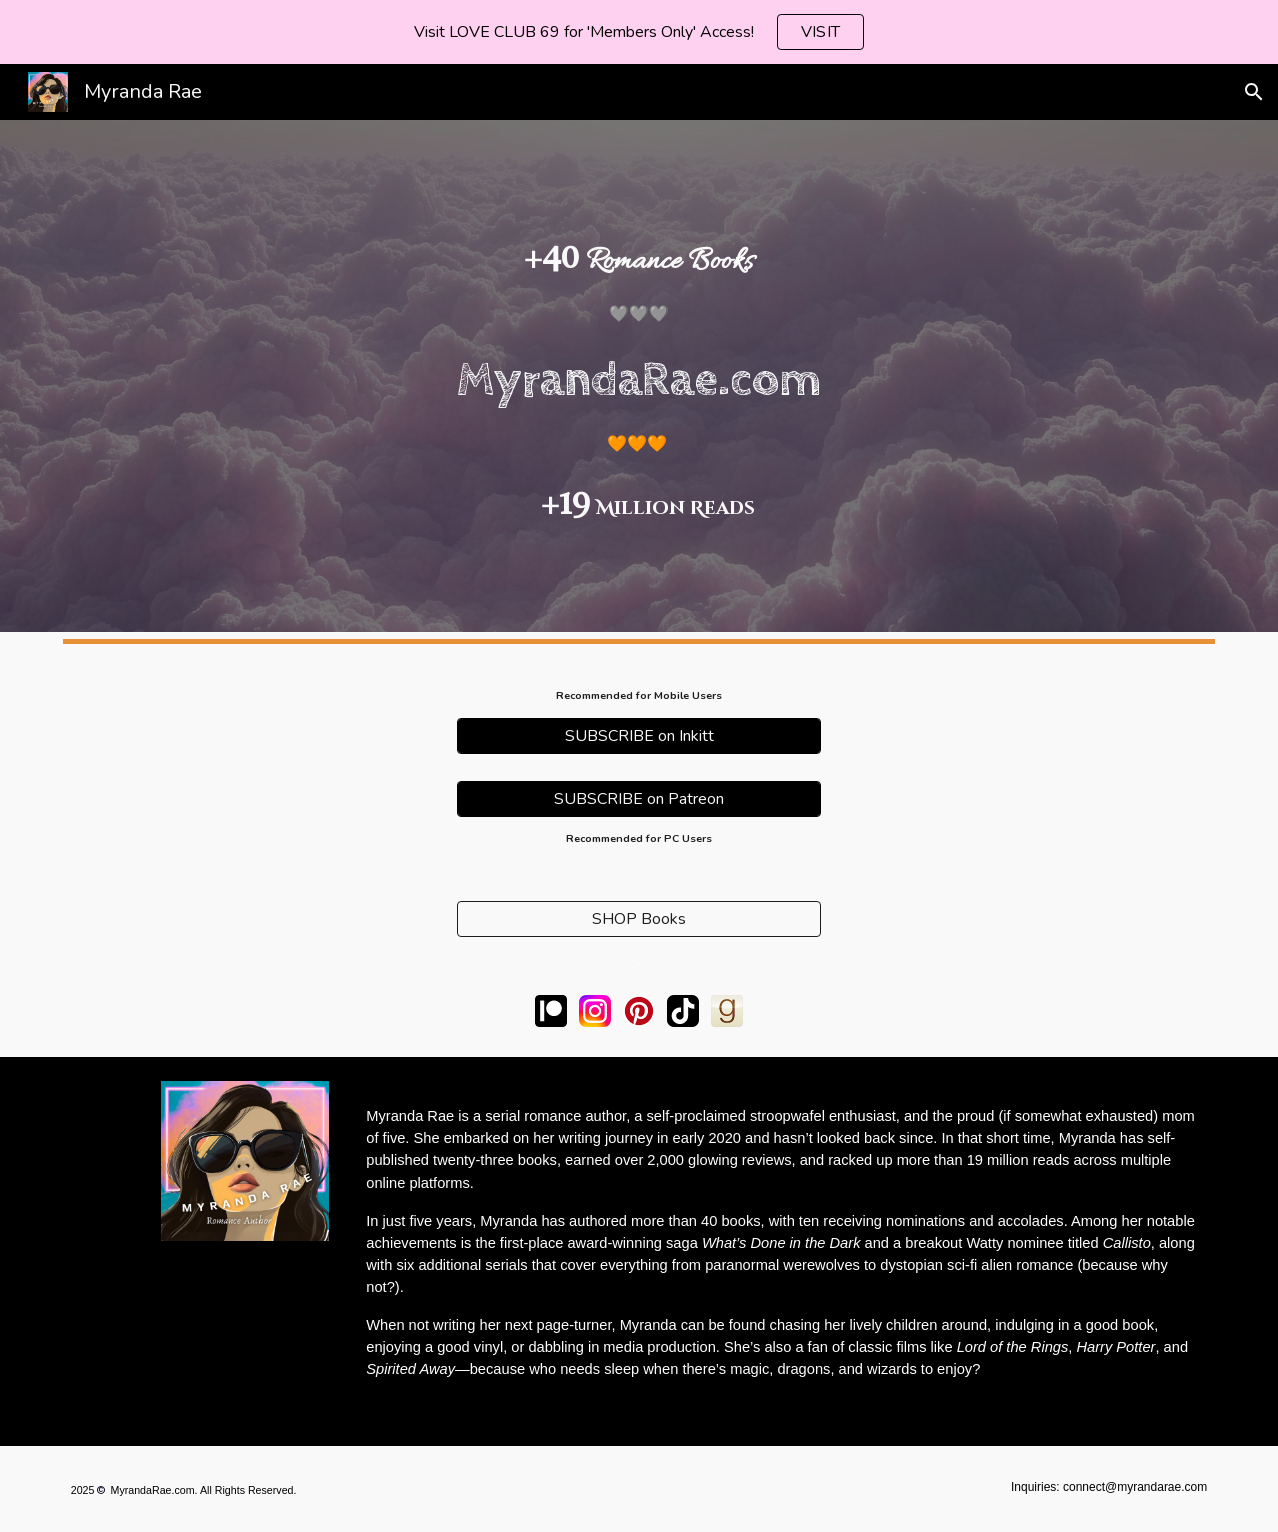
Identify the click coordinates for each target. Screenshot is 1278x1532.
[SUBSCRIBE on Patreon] (639, 799)
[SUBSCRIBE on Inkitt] (639, 736)
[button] (1254, 92)
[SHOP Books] (639, 919)
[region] (639, 32)
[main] (638, 376)
